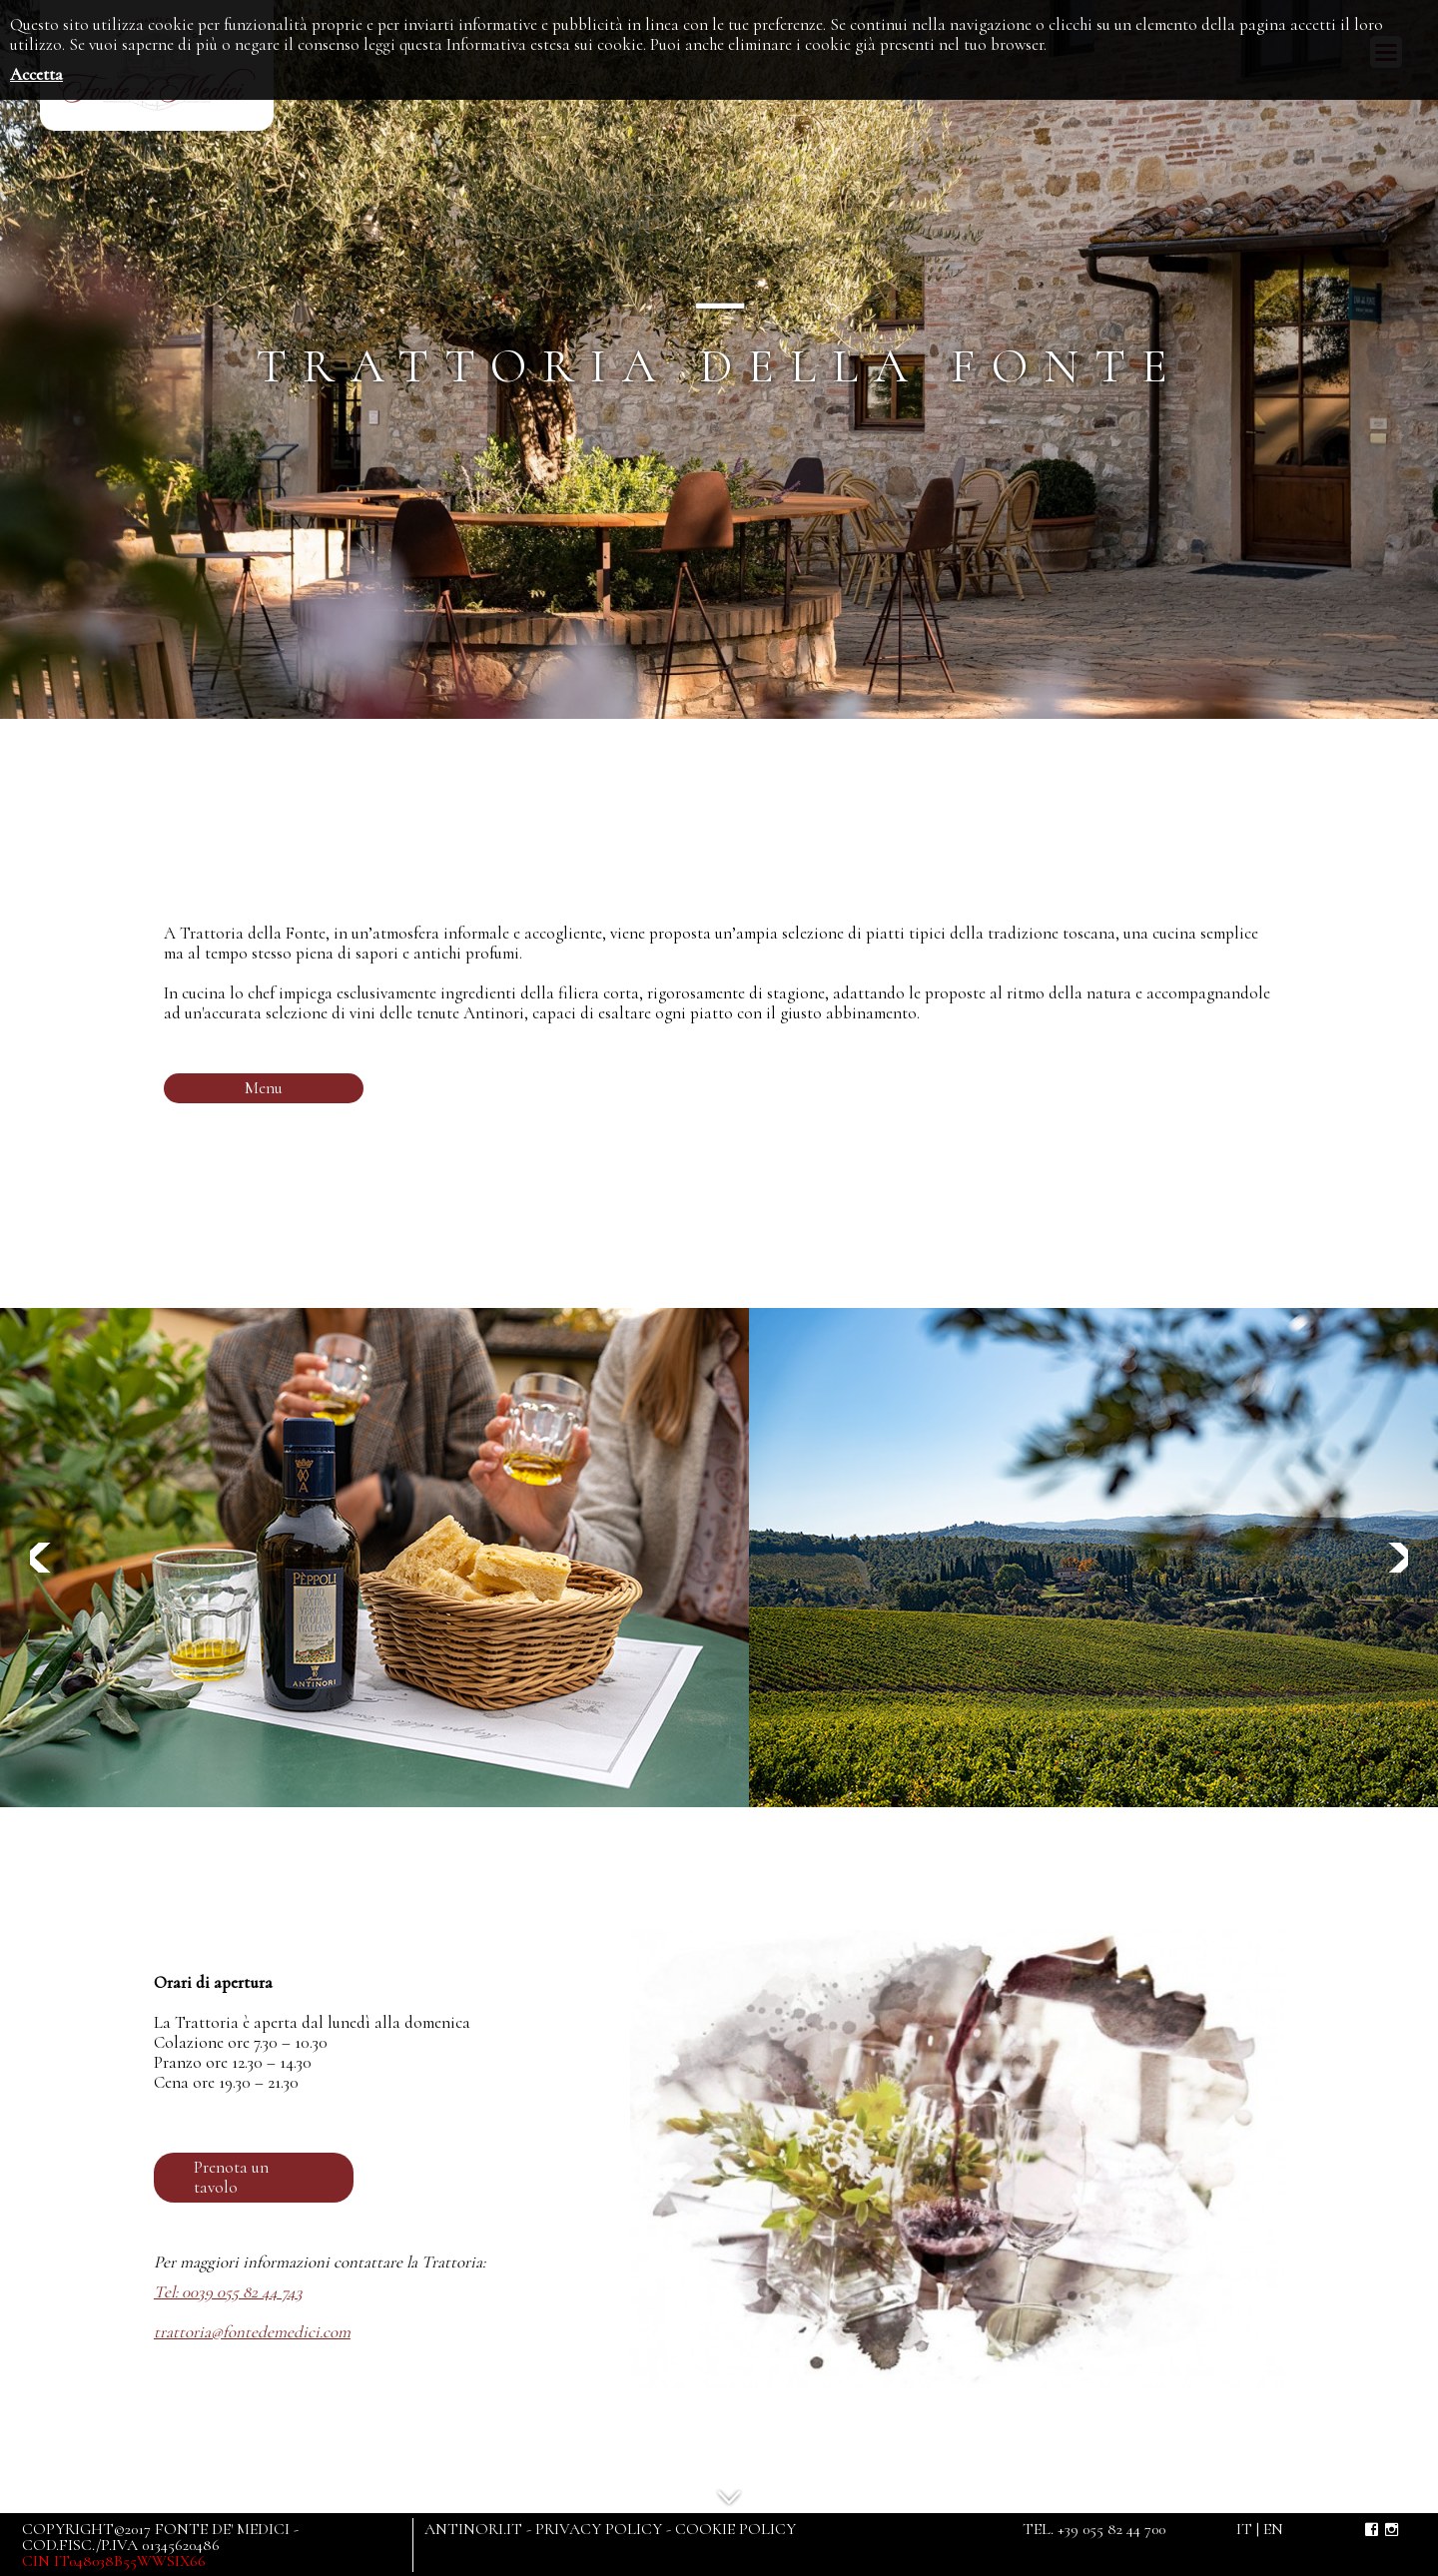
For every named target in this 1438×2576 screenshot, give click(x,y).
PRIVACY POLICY (598, 2529)
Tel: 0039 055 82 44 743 (228, 2291)
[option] (374, 1557)
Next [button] (1393, 1558)
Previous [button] (45, 1558)
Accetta (36, 74)
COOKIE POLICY (735, 2529)
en (1273, 2529)
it (1244, 2529)
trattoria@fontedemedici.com (252, 2331)
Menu (264, 1087)
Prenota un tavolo (231, 2177)
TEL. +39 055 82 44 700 (1094, 2529)
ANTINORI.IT (473, 2529)
